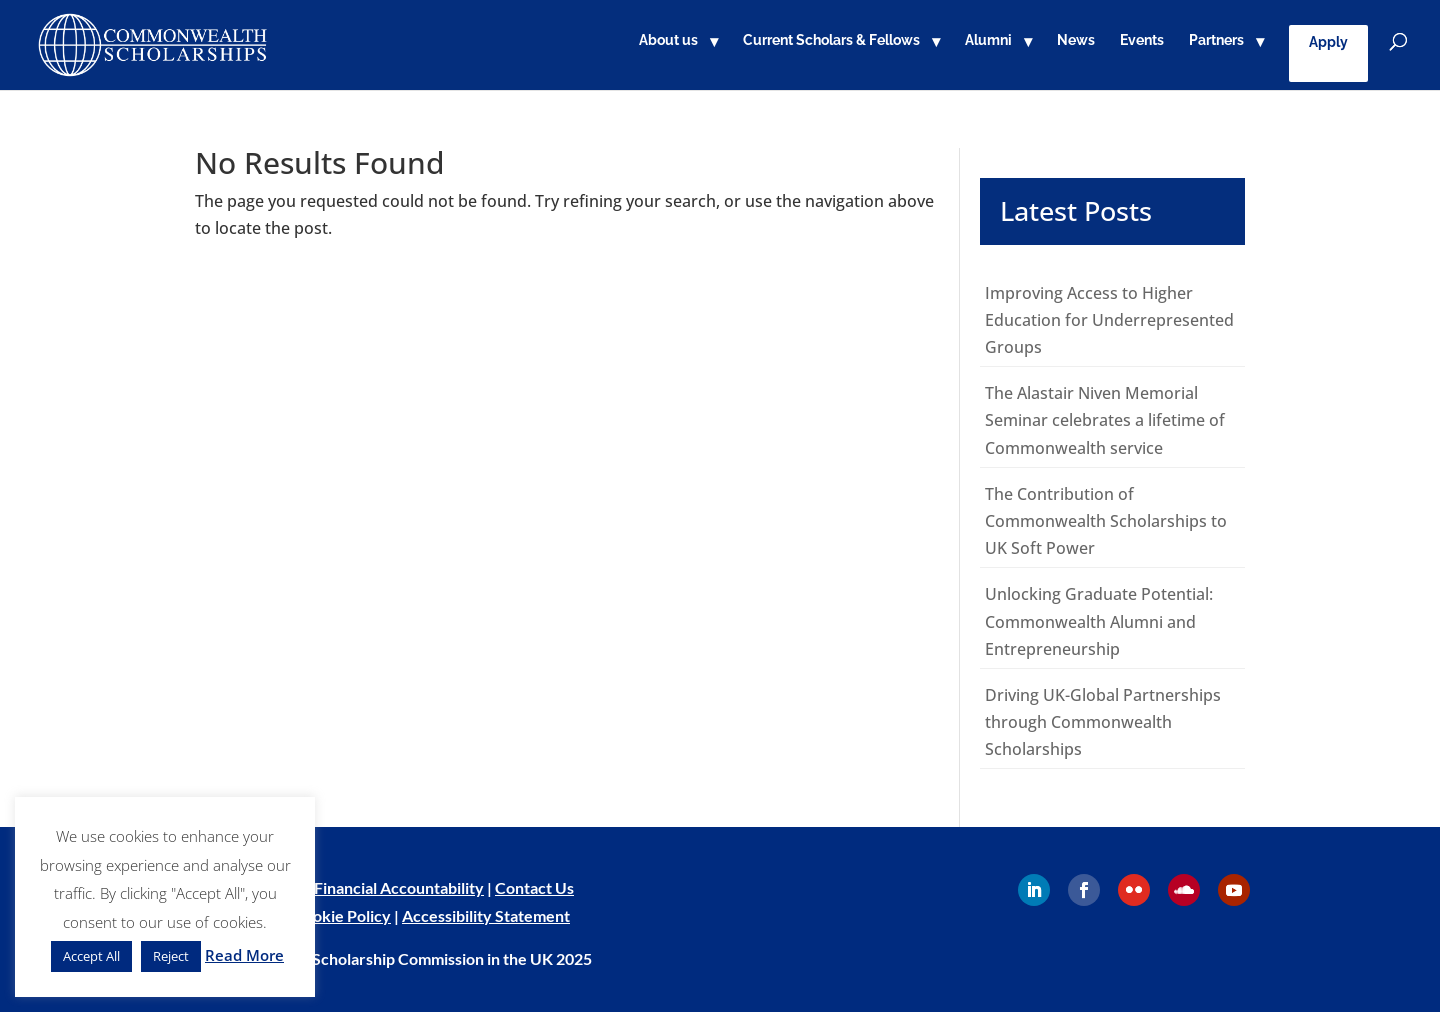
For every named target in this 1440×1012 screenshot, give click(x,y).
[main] (720, 458)
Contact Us (534, 887)
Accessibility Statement (486, 915)
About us (668, 40)
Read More (244, 955)
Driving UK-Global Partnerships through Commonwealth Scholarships (1103, 722)
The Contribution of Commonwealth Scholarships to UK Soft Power (1106, 521)
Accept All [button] (91, 956)
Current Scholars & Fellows (831, 40)
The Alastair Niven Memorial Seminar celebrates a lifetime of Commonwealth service (1105, 420)
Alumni (988, 40)
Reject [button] (171, 956)
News (1076, 40)
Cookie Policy (342, 915)
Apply (1328, 42)
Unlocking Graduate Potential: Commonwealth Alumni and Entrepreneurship (1099, 621)
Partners (1216, 40)
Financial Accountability (399, 887)
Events (1142, 40)
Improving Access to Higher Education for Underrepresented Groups (1109, 320)
